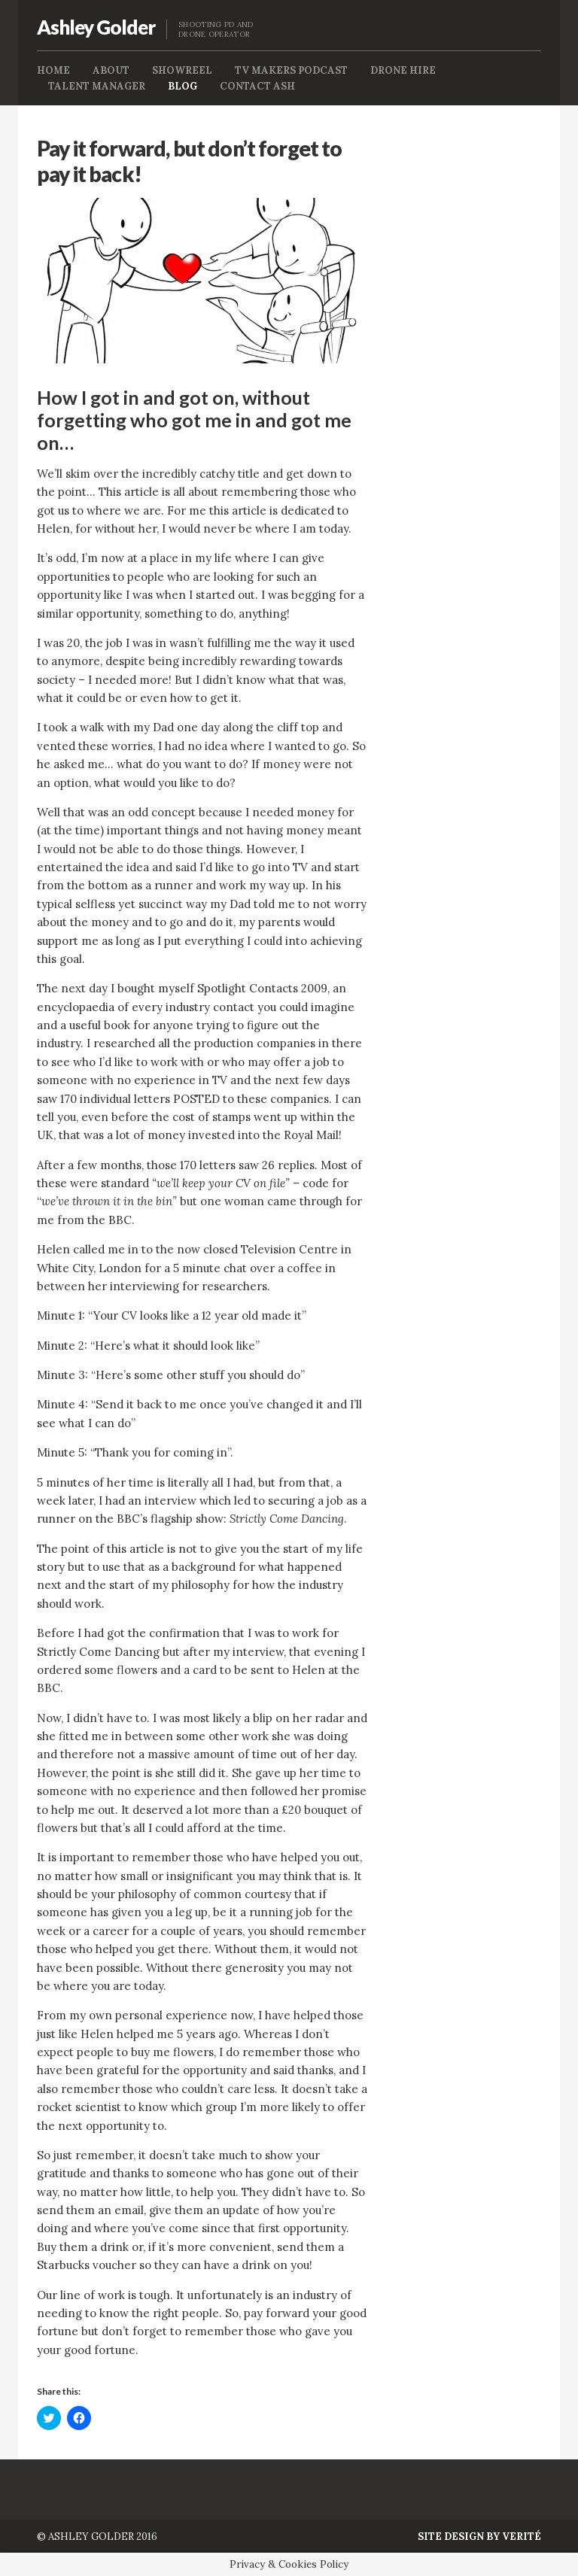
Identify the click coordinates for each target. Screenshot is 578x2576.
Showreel (182, 70)
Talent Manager (96, 86)
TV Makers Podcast (291, 70)
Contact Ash (257, 86)
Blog (182, 86)
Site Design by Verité (479, 2536)
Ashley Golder (96, 27)
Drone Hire (403, 70)
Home (53, 70)
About (111, 70)
